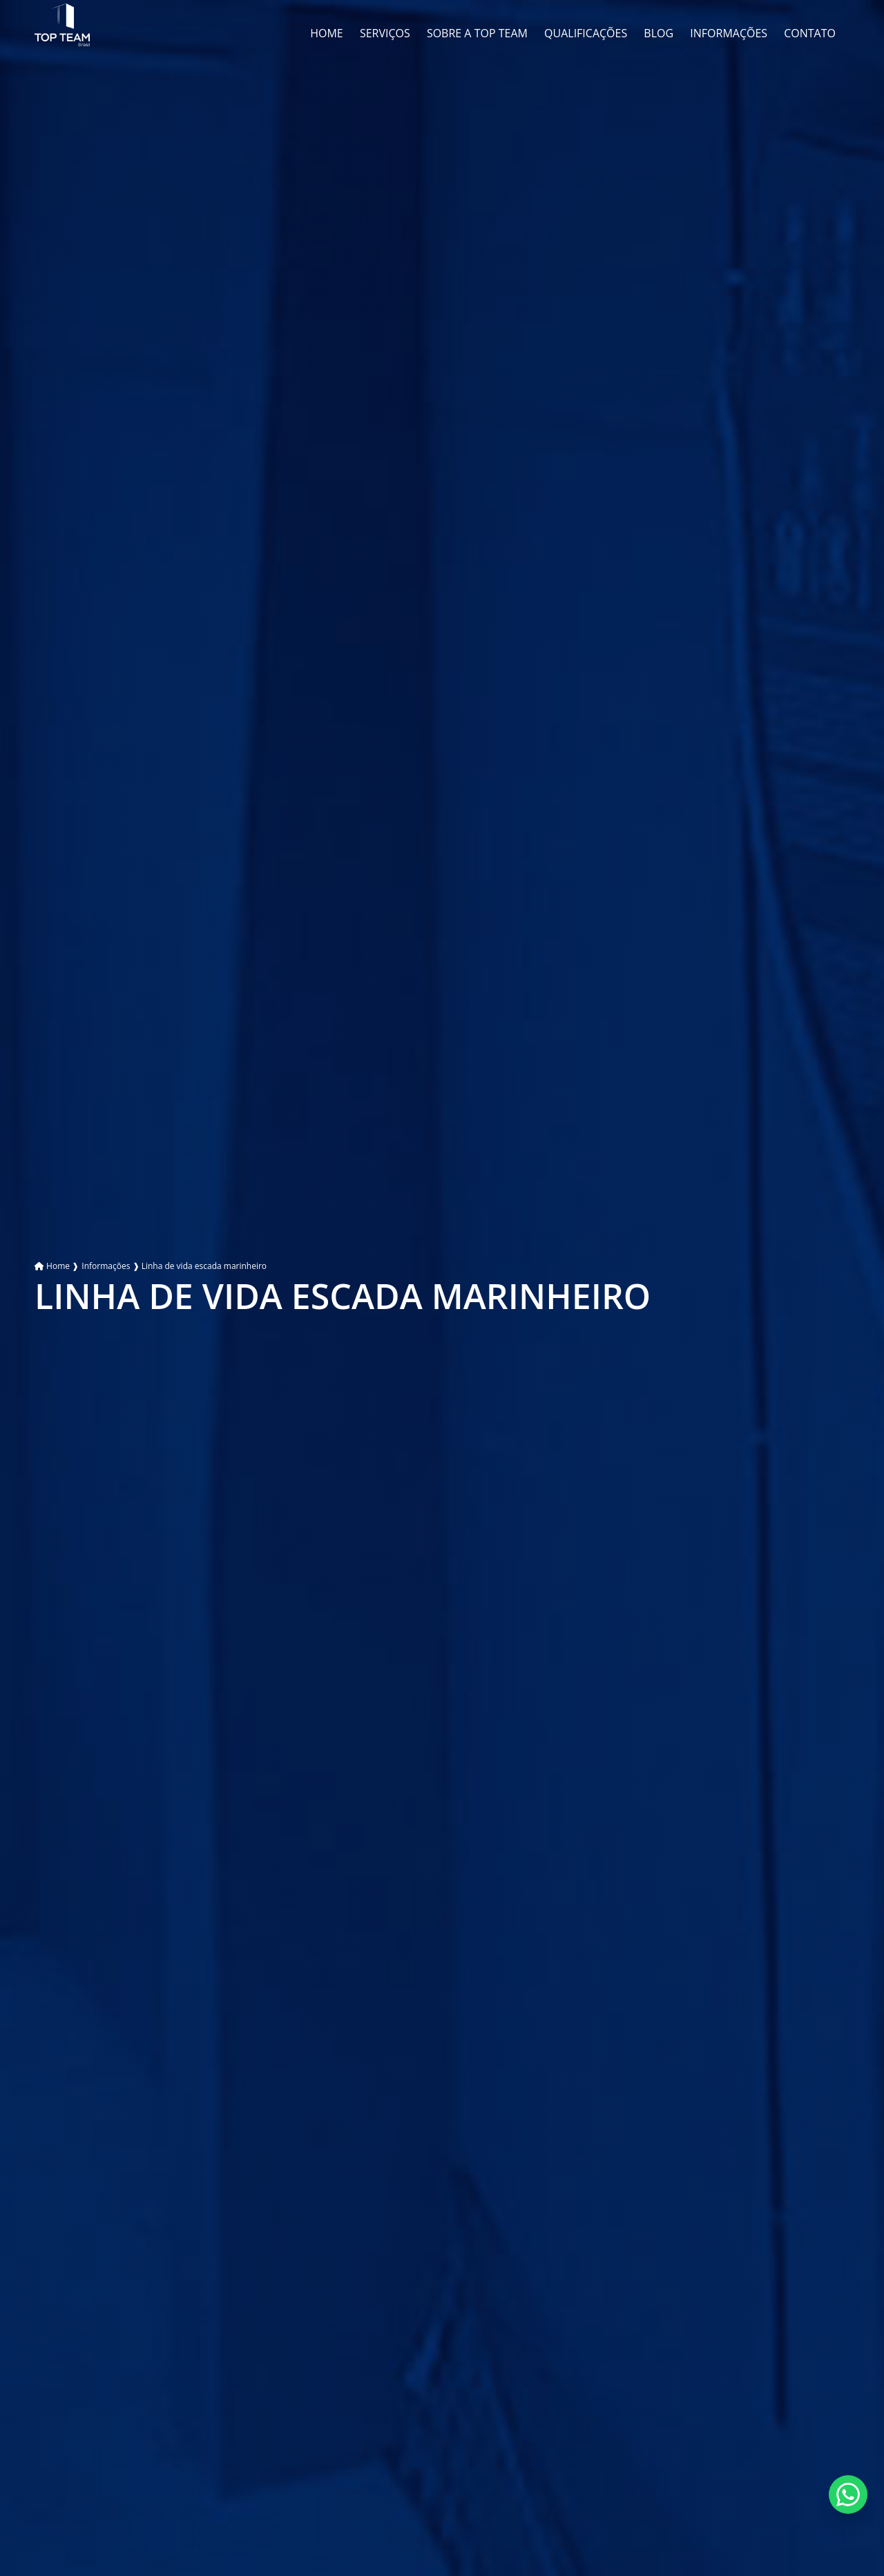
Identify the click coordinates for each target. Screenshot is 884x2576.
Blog (658, 33)
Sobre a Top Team (477, 33)
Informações (728, 33)
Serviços (385, 33)
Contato (810, 33)
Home (326, 33)
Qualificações (585, 33)
